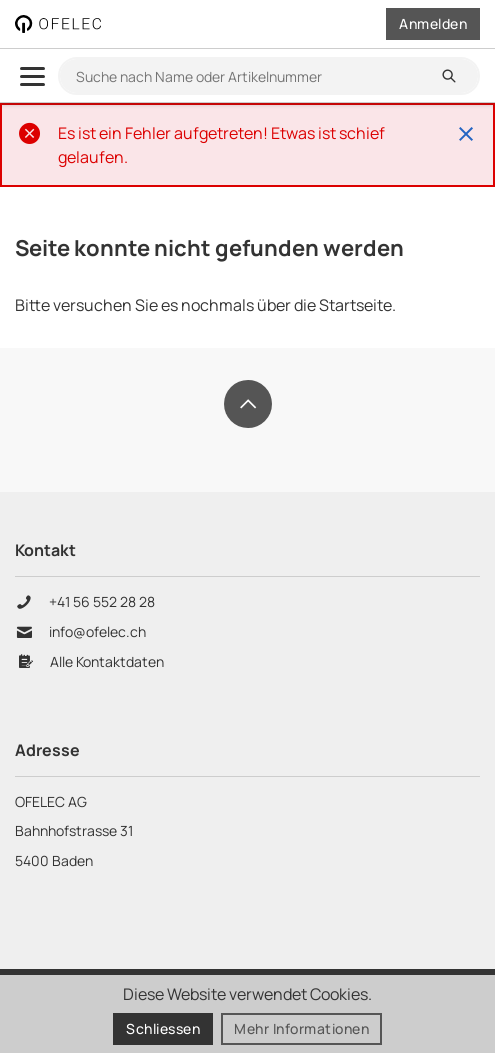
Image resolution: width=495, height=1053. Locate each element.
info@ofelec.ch (97, 632)
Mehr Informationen (301, 1029)
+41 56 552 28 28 (103, 602)
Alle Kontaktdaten (107, 662)
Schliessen (163, 1029)
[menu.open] (32, 76)
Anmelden (433, 23)
